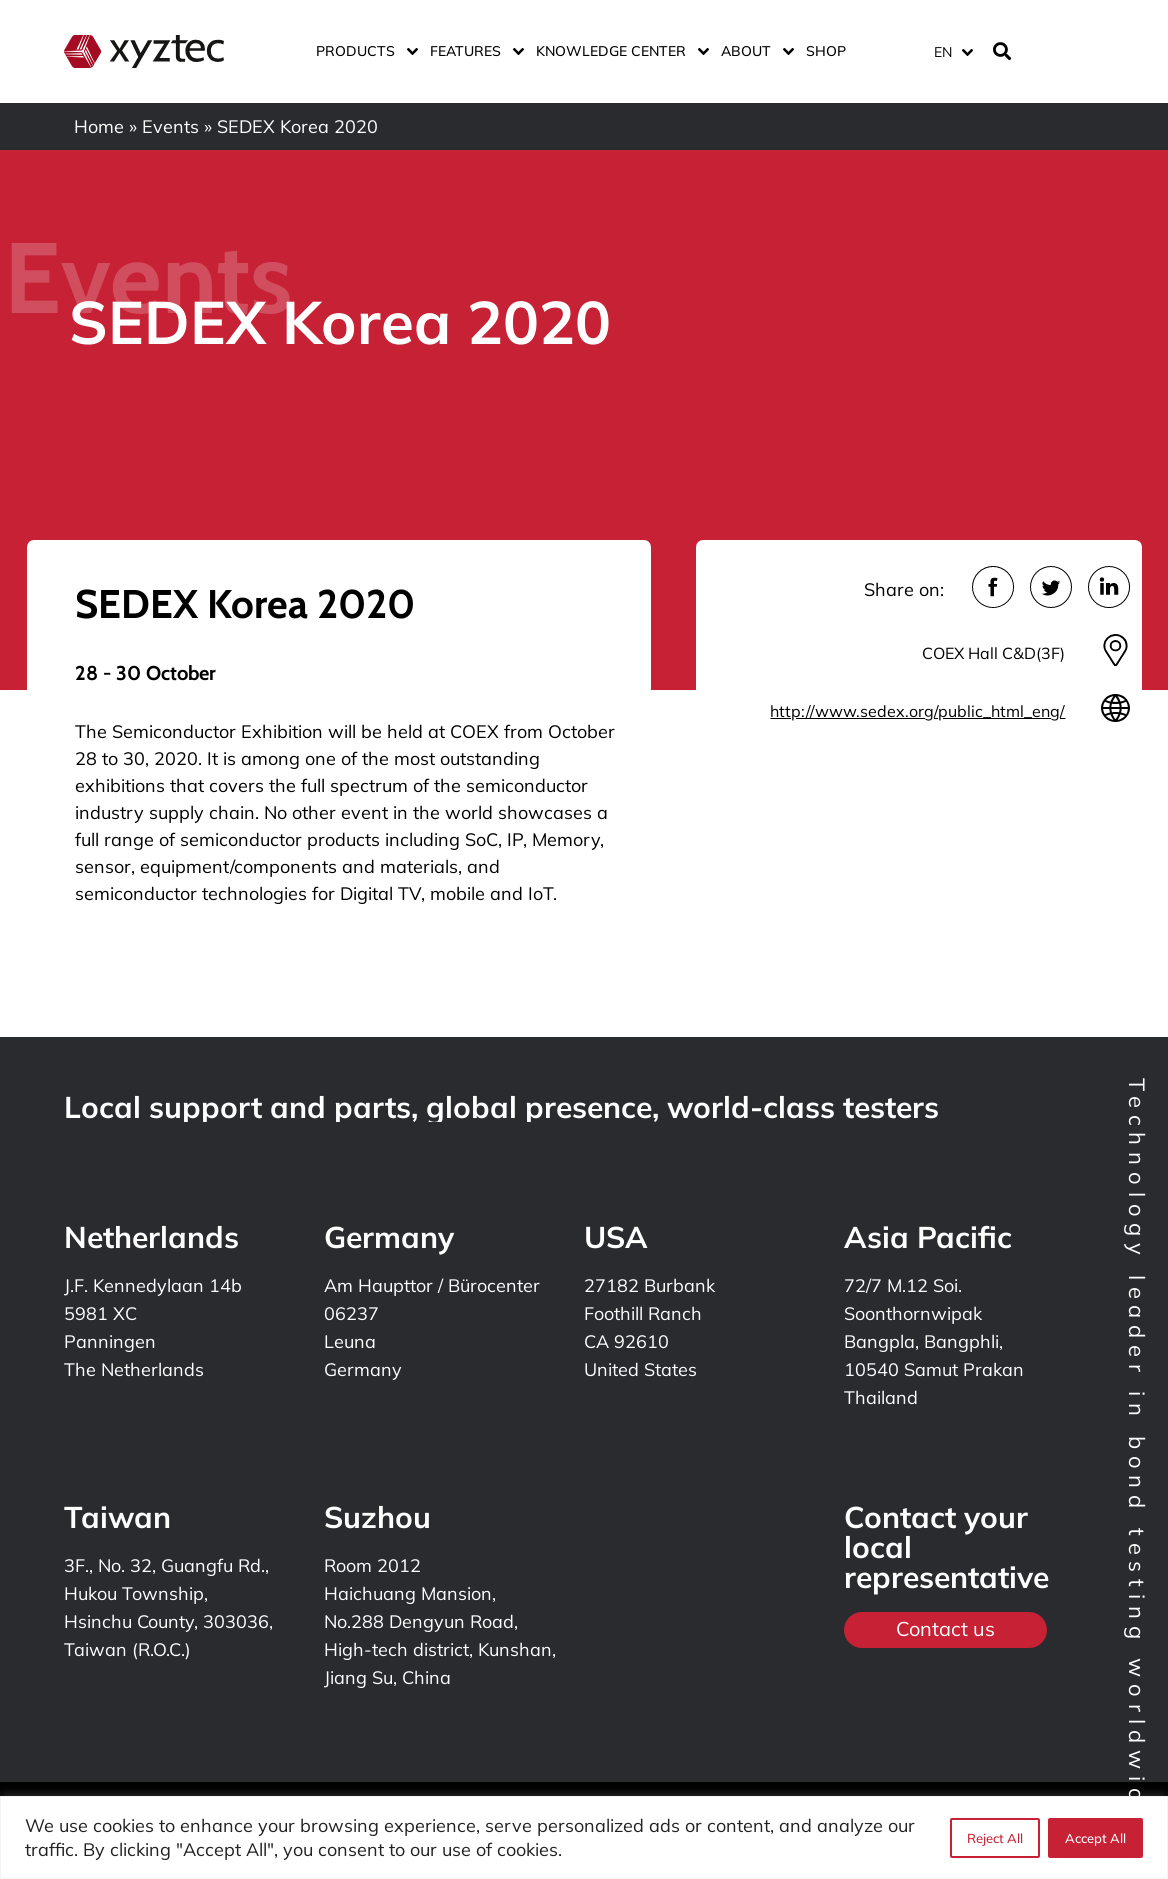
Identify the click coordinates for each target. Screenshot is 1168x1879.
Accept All (1095, 1838)
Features (473, 51)
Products (363, 51)
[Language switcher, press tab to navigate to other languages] (953, 51)
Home (99, 126)
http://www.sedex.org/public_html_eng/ (917, 711)
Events (170, 126)
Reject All (995, 1838)
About (753, 51)
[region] (584, 1837)
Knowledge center (618, 51)
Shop (826, 51)
